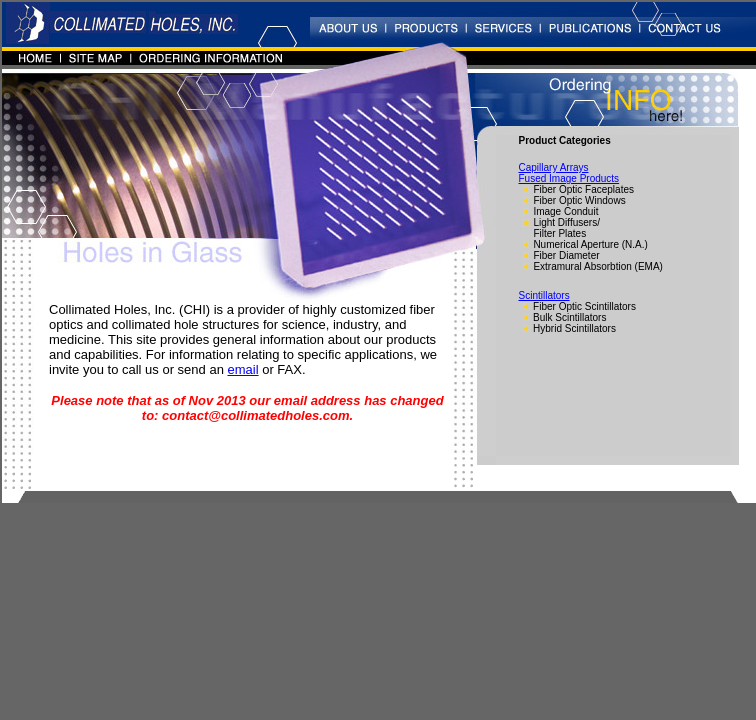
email (243, 369)
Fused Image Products (569, 178)
